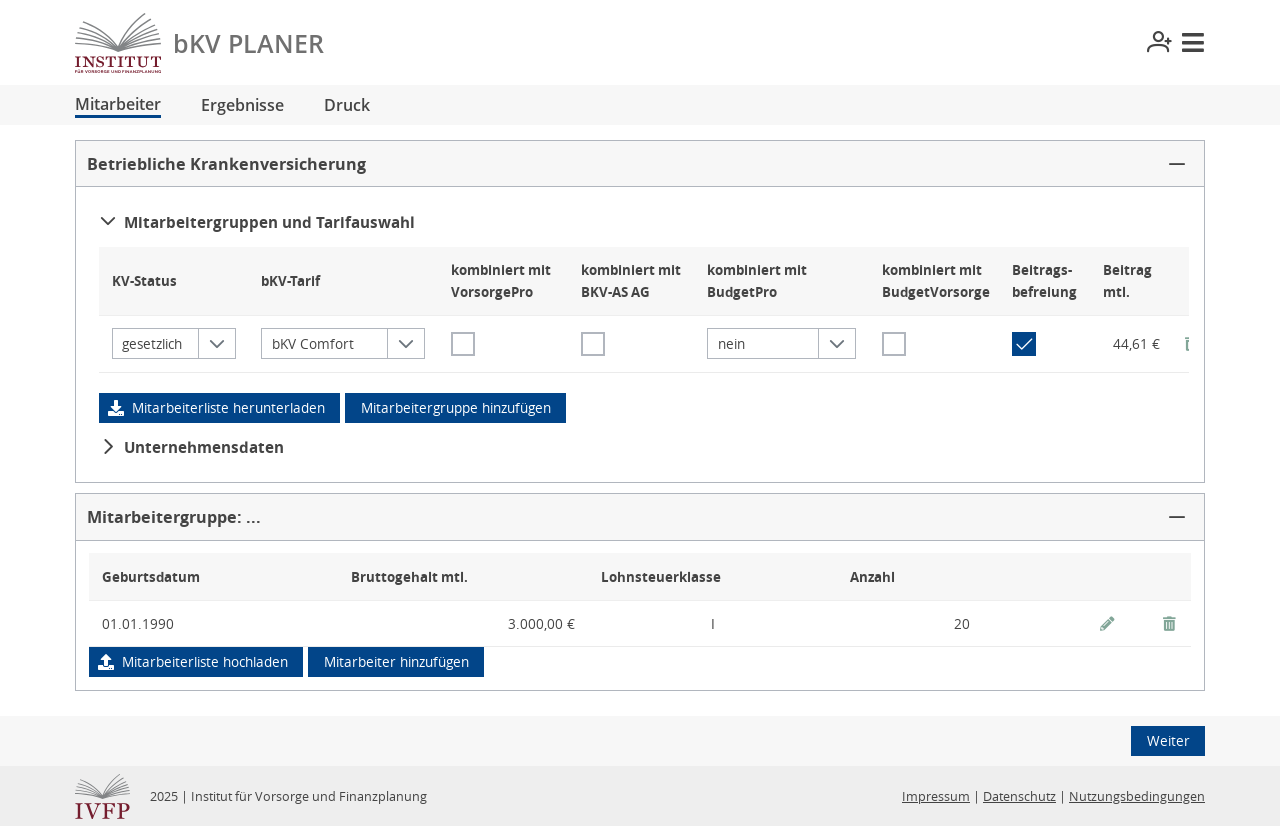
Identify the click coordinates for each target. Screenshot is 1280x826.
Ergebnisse (242, 105)
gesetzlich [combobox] (152, 343)
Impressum (936, 796)
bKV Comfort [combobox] (313, 343)
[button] (640, 163)
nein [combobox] (731, 343)
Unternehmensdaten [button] (192, 447)
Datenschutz (1019, 796)
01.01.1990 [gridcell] (138, 623)
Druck (347, 105)
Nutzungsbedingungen (1137, 796)
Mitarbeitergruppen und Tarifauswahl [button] (257, 222)
